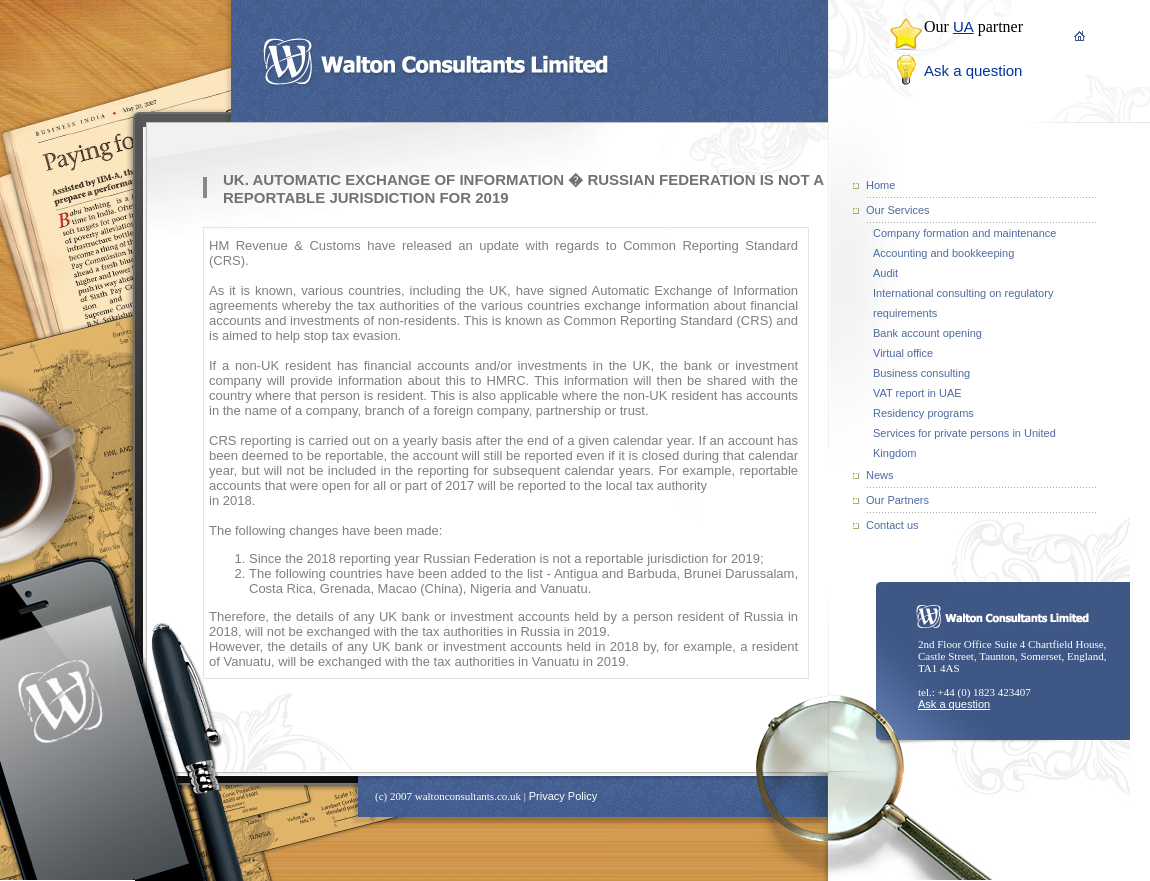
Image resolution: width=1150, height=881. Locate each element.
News (880, 475)
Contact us (892, 525)
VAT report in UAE (917, 393)
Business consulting (921, 373)
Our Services (898, 210)
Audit (885, 273)
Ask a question (973, 70)
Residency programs (923, 413)
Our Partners (897, 500)
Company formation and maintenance (964, 233)
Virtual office (903, 353)
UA (963, 26)
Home (880, 185)
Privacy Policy (563, 796)
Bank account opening (927, 333)
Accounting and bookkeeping (943, 253)
